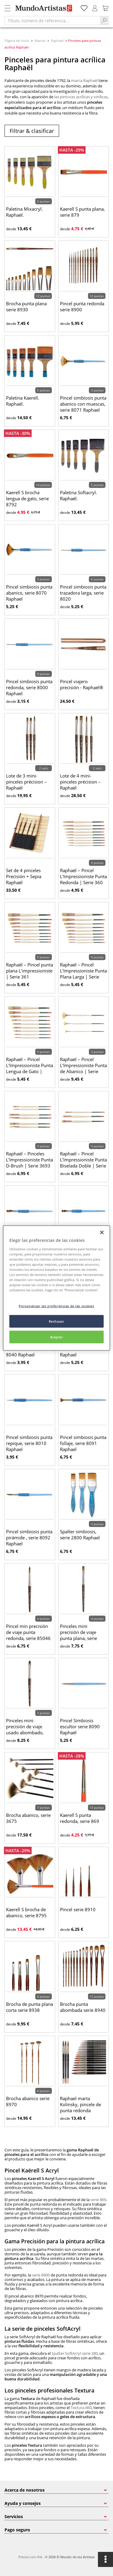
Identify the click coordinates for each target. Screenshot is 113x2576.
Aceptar (56, 1337)
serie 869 (98, 2199)
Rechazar (56, 1321)
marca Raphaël (84, 80)
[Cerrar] (101, 1232)
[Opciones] (105, 2559)
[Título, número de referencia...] (52, 20)
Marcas (40, 40)
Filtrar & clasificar (32, 130)
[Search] (104, 20)
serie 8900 (41, 2275)
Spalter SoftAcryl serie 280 (75, 2353)
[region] (56, 1288)
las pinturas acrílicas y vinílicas (81, 96)
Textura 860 (81, 2407)
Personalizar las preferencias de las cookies (56, 1306)
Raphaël (57, 40)
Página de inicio (17, 40)
